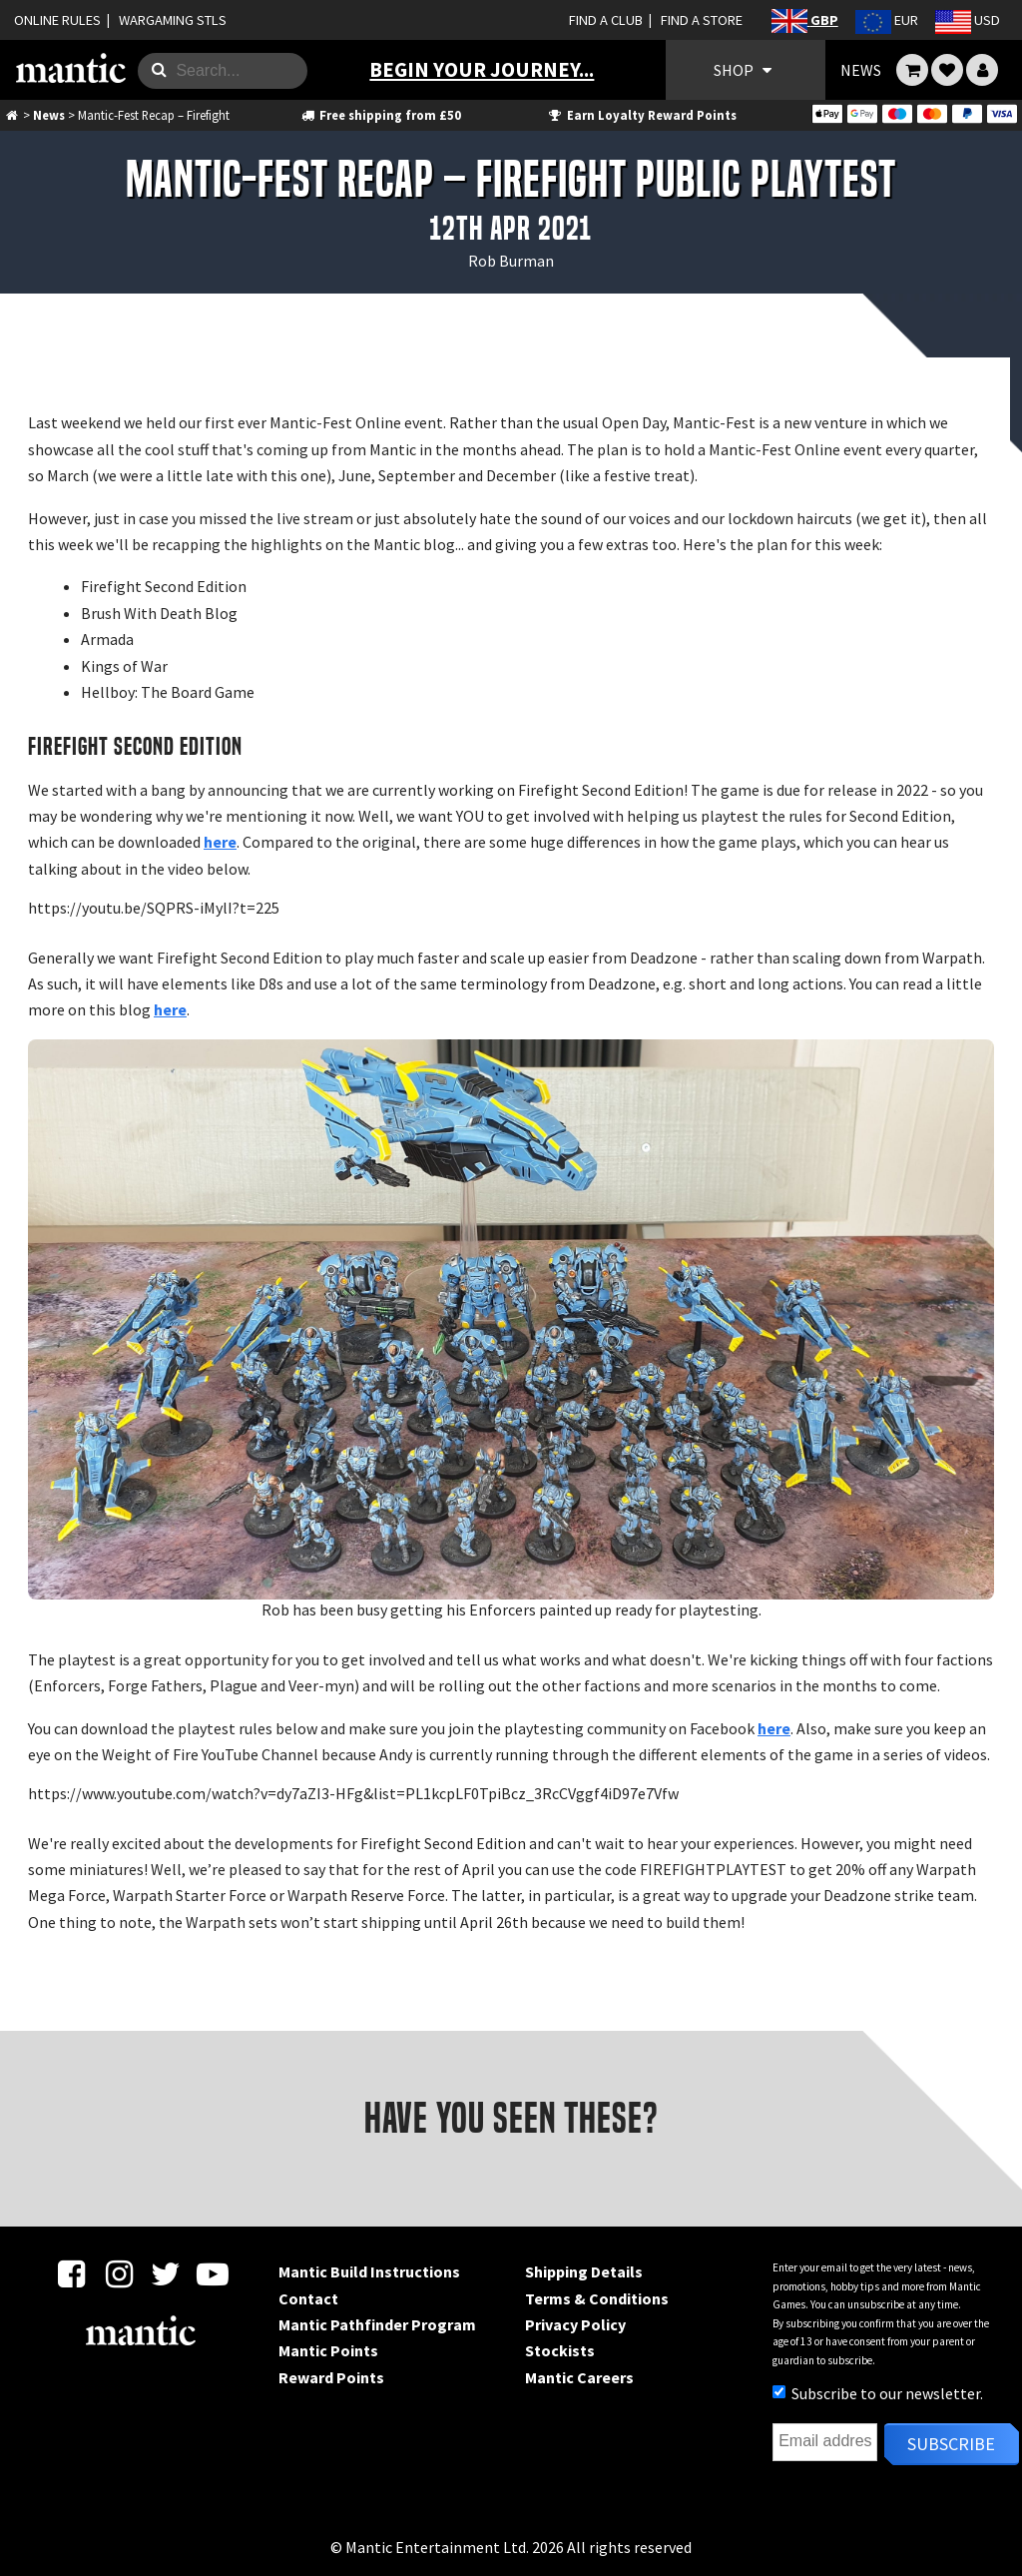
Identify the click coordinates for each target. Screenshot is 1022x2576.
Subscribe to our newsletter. (877, 2393)
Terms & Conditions (597, 2298)
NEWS (860, 70)
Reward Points (331, 2377)
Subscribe (951, 2443)
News (49, 115)
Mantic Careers (579, 2377)
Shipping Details (584, 2271)
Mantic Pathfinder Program (377, 2324)
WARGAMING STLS (173, 20)
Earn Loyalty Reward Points (641, 115)
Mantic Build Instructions (369, 2271)
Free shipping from (379, 115)
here (220, 842)
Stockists (560, 2350)
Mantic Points (328, 2350)
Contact (308, 2298)
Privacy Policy (575, 2324)
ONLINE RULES (57, 20)
